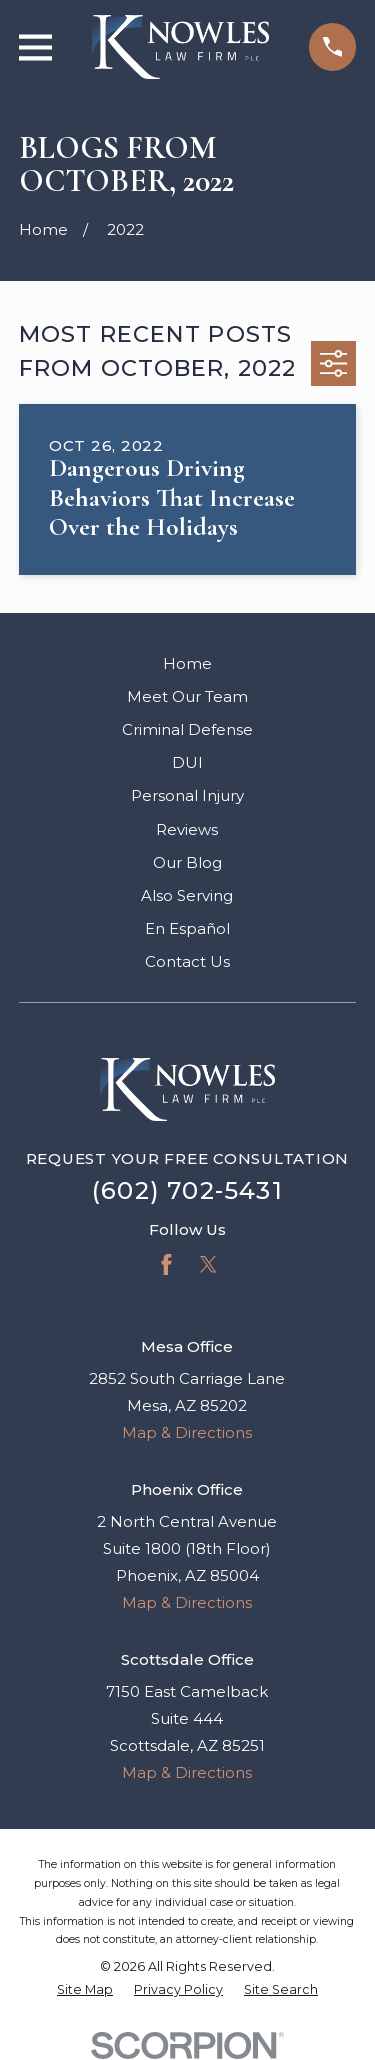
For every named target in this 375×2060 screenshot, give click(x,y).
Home (187, 663)
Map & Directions (187, 1432)
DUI (187, 762)
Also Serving (187, 895)
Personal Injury (187, 795)
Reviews (187, 829)
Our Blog (187, 862)
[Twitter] (208, 1264)
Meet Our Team (187, 696)
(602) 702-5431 (187, 1190)
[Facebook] (166, 1264)
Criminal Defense (187, 729)
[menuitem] (85, 1990)
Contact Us (187, 961)
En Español (187, 928)
